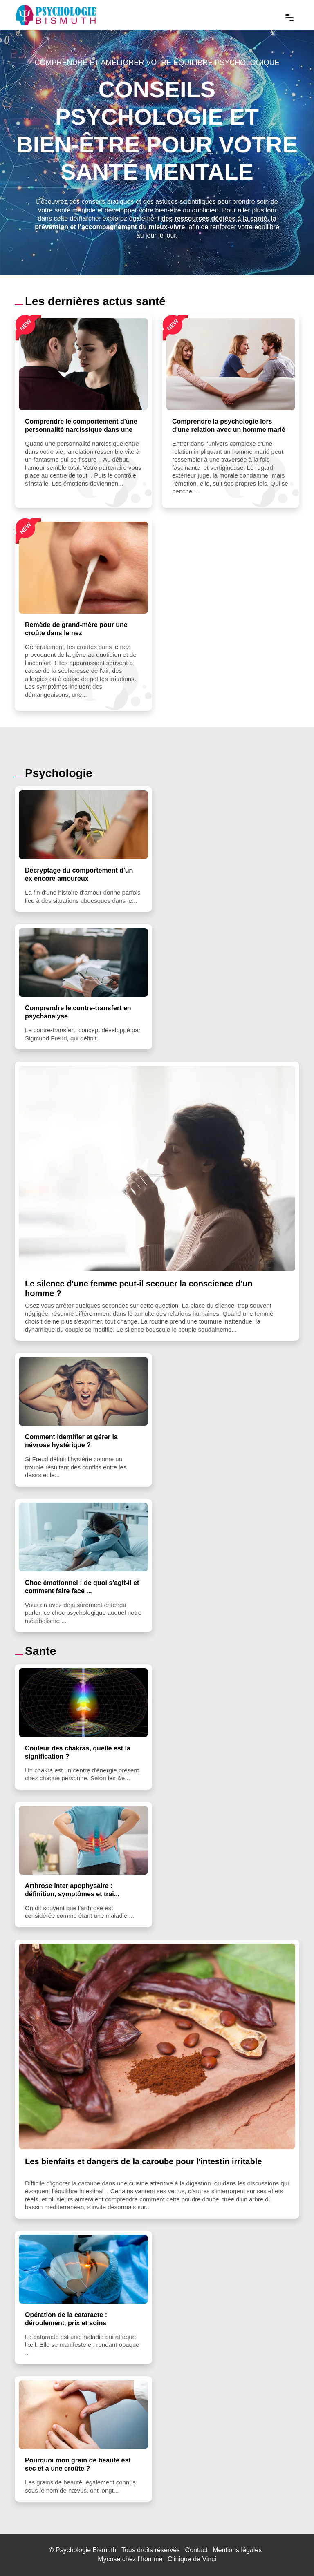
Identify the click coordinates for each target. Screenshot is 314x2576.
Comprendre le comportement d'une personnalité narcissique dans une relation (81, 429)
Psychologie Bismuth (86, 2550)
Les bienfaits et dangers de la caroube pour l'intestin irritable (143, 2161)
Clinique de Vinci (192, 2559)
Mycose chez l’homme (130, 2559)
